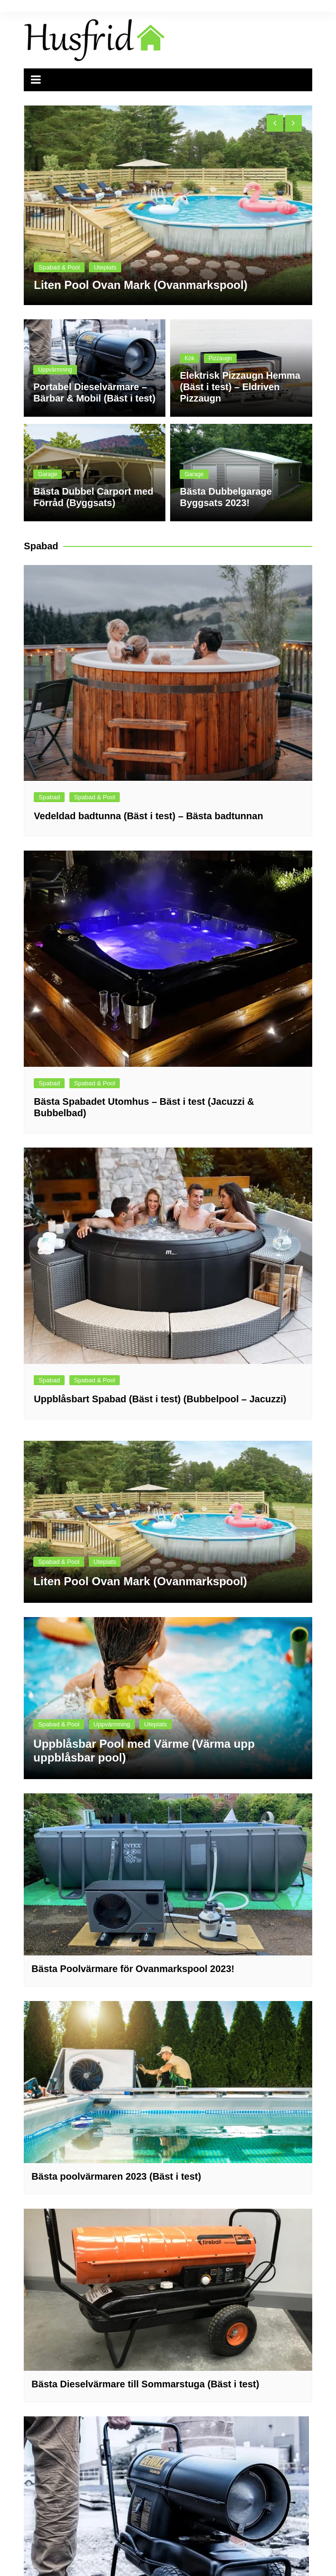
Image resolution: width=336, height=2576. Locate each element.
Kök (189, 358)
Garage (47, 474)
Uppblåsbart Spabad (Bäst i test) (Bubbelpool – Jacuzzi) (160, 1399)
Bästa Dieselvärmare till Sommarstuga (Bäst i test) (145, 2384)
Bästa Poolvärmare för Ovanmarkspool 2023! (132, 1968)
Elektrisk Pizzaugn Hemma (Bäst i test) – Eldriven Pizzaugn (240, 386)
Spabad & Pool (59, 267)
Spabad (49, 797)
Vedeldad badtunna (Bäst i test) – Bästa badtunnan (148, 816)
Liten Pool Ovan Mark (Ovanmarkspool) (140, 284)
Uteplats (105, 267)
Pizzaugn (220, 358)
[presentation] (275, 123)
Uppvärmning (55, 369)
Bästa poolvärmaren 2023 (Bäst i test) (116, 2176)
